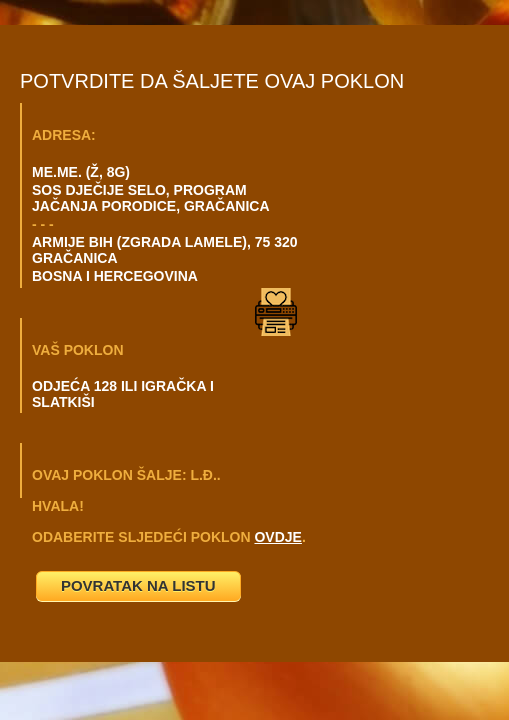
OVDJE (277, 537)
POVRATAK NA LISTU (138, 585)
